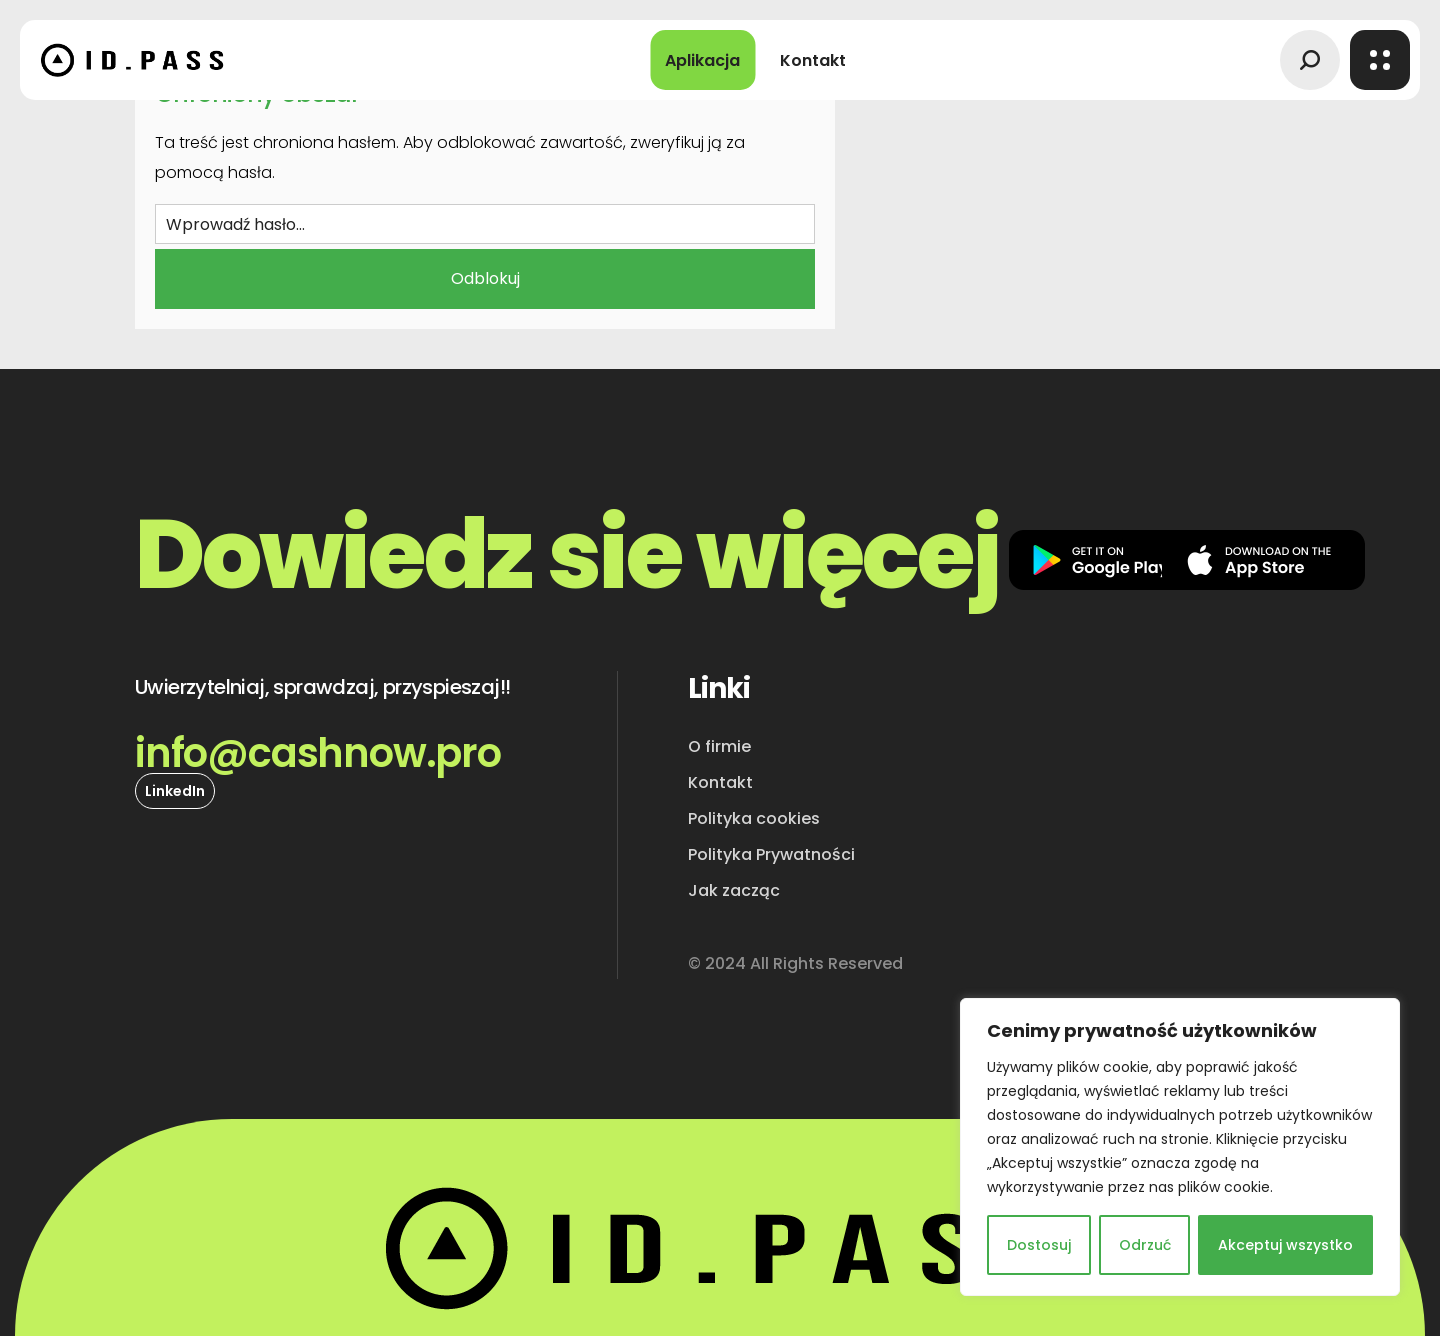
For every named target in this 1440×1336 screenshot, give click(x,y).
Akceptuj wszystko (1285, 1245)
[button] (1310, 60)
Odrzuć (1145, 1245)
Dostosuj (1039, 1245)
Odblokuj (485, 278)
